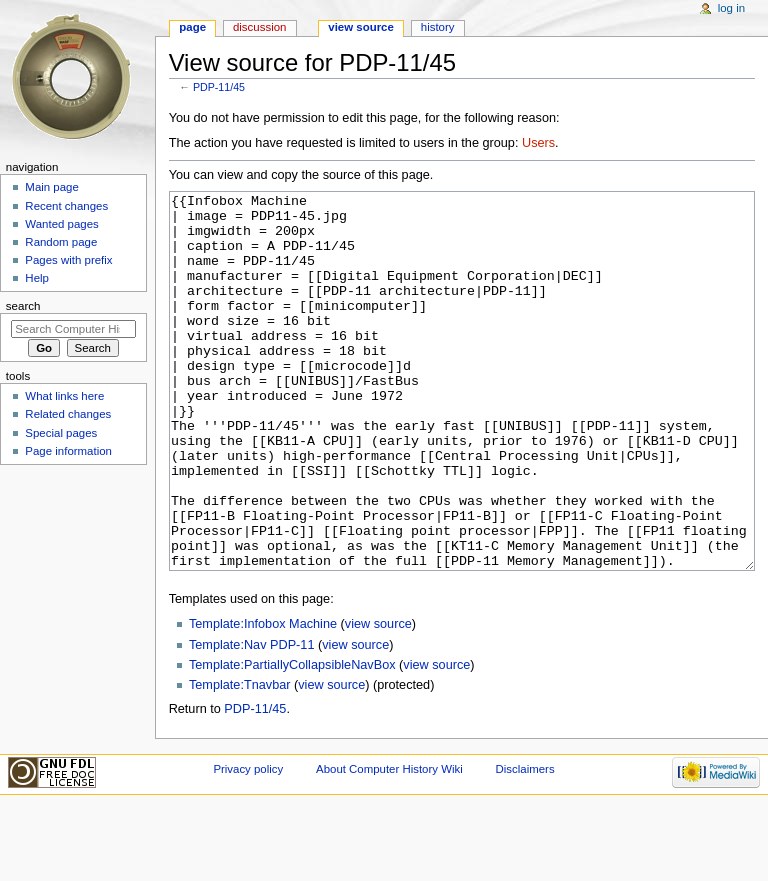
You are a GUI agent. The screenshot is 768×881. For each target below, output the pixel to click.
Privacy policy (248, 844)
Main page (52, 187)
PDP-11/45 (219, 87)
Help (37, 278)
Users (538, 143)
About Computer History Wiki (389, 844)
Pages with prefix (68, 260)
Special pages (61, 433)
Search (23, 306)
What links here (64, 396)
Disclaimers (525, 844)
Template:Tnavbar (240, 760)
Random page (61, 242)
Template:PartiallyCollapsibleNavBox (292, 740)
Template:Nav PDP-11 (252, 720)
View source (361, 27)
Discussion (259, 27)
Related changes (68, 414)
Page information (68, 451)
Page (192, 27)
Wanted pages (61, 224)
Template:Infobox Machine (263, 699)
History (438, 27)
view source (378, 699)
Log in (731, 8)
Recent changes (66, 206)
